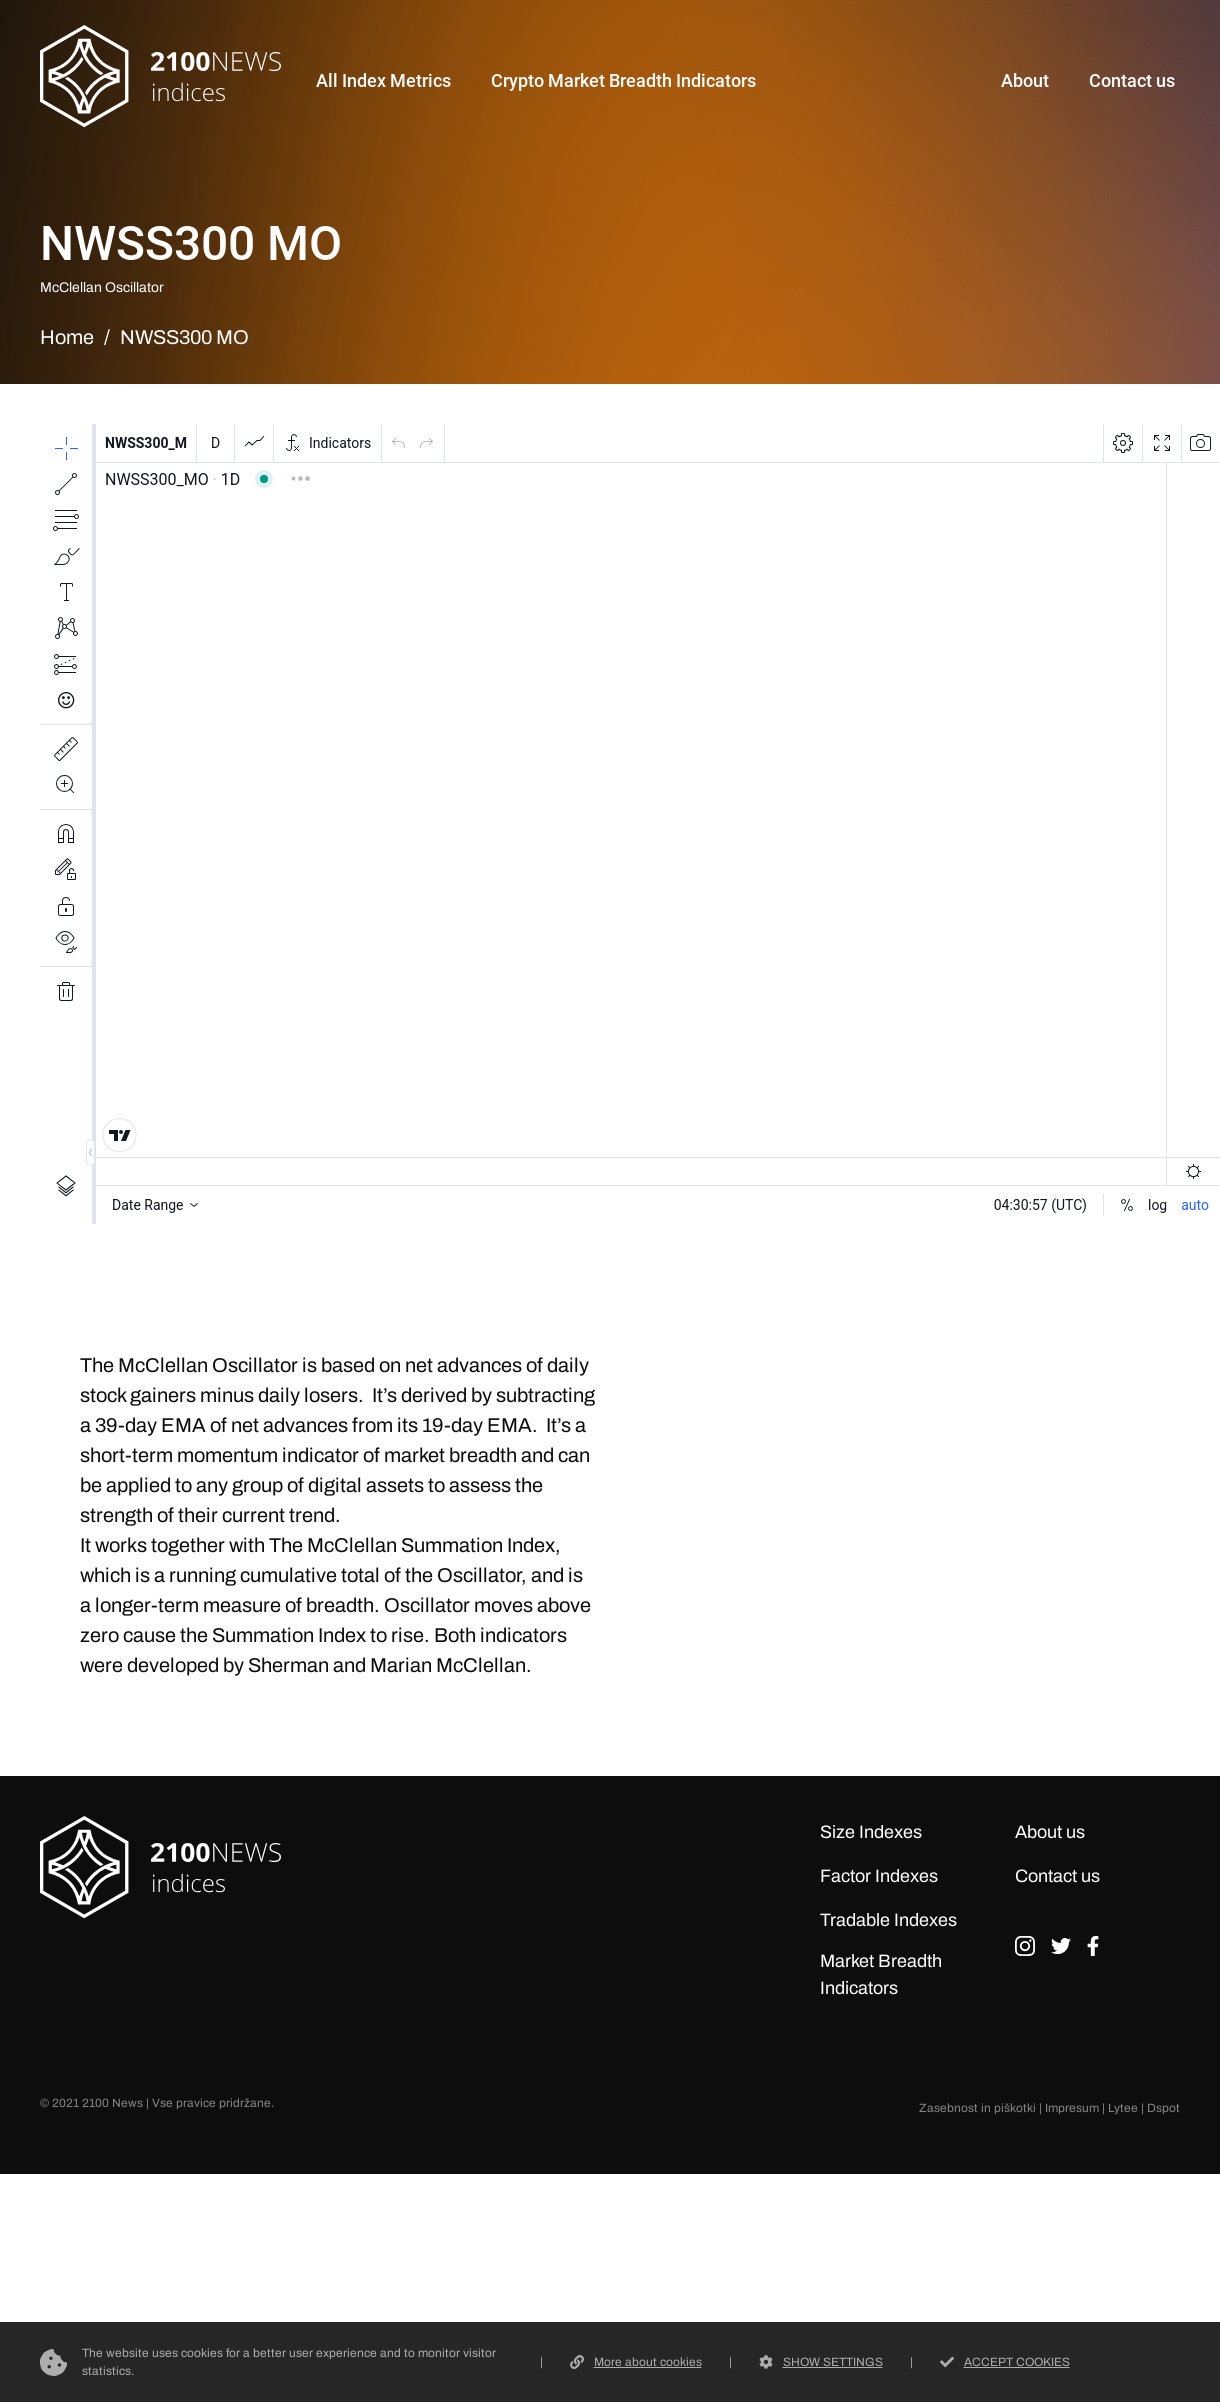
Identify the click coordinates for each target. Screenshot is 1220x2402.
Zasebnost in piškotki (977, 2108)
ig (1025, 1953)
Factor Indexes (879, 1876)
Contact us (1057, 1876)
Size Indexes (871, 1832)
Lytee (1123, 2108)
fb (1093, 1953)
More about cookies (636, 2362)
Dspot (1163, 2108)
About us (1050, 1832)
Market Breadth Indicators (881, 1974)
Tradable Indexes (888, 1920)
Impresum (1072, 2108)
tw (1061, 1953)
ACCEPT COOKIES (1005, 2362)
